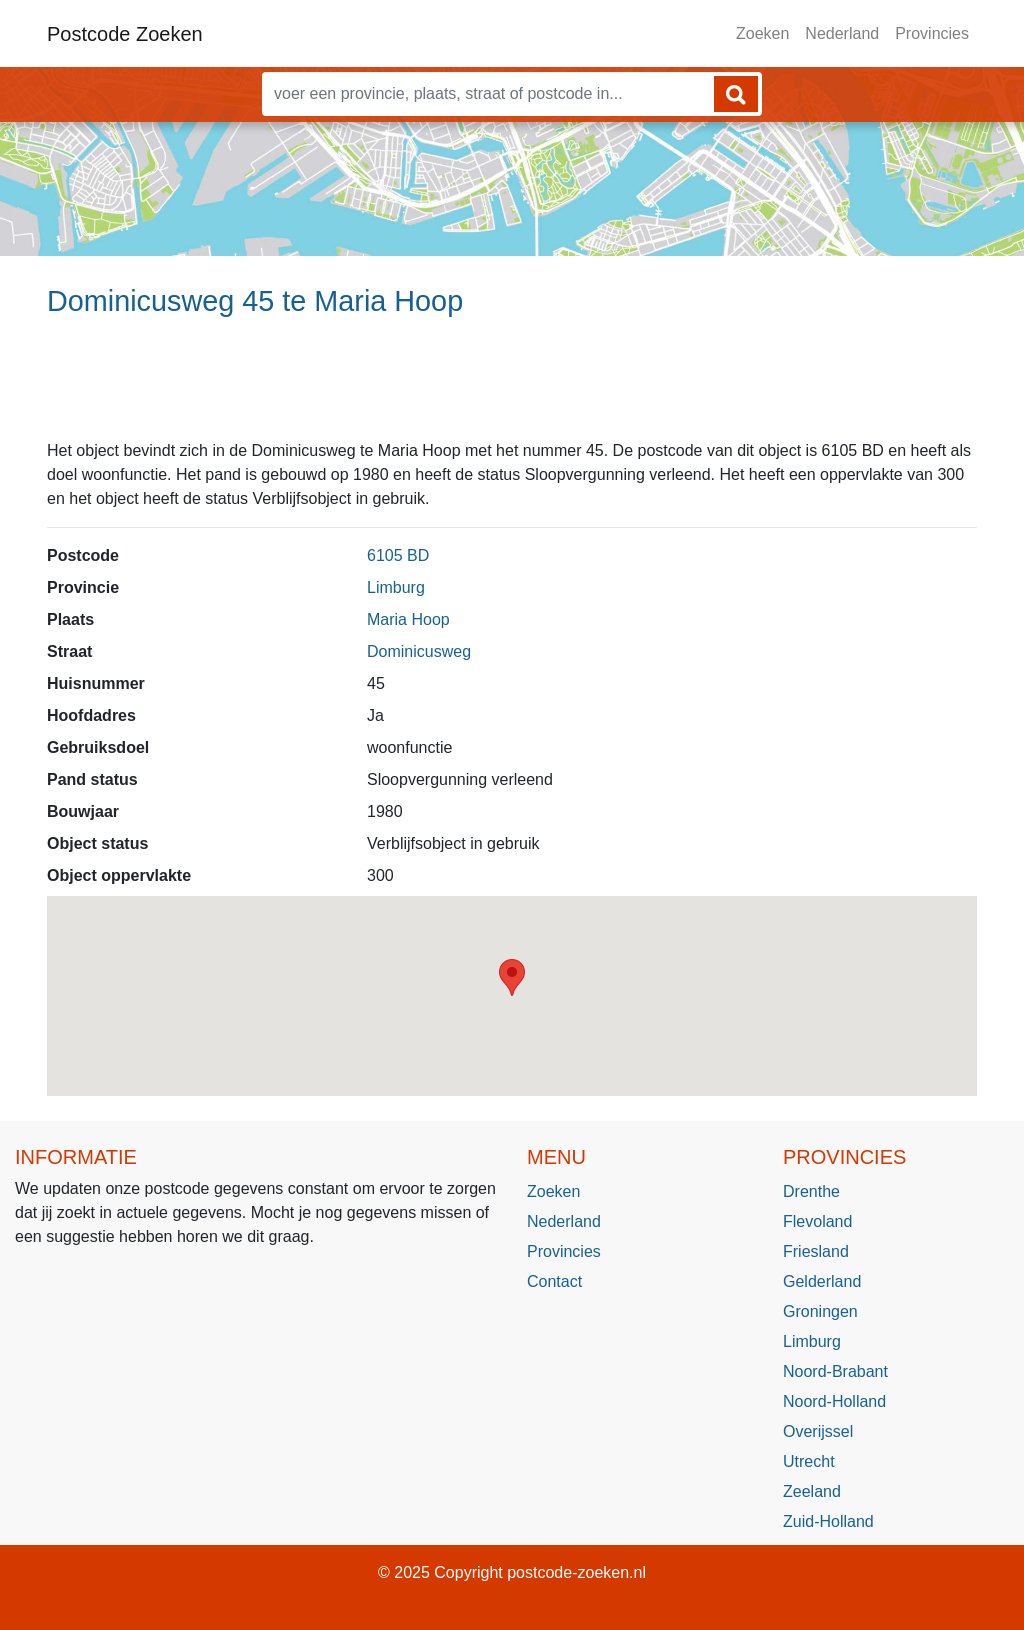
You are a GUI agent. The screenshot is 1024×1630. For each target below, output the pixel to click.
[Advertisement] (512, 387)
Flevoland (817, 1221)
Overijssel (818, 1431)
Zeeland (812, 1491)
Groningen (820, 1311)
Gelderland (822, 1281)
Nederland (842, 33)
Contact (554, 1281)
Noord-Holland (834, 1401)
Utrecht (809, 1461)
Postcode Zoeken (125, 34)
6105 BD (398, 555)
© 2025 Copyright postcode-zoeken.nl (512, 1572)
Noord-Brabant (835, 1371)
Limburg (396, 587)
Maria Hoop (408, 619)
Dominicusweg (419, 651)
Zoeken (762, 33)
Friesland (816, 1251)
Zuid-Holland (828, 1521)
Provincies (932, 33)
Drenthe (811, 1191)
